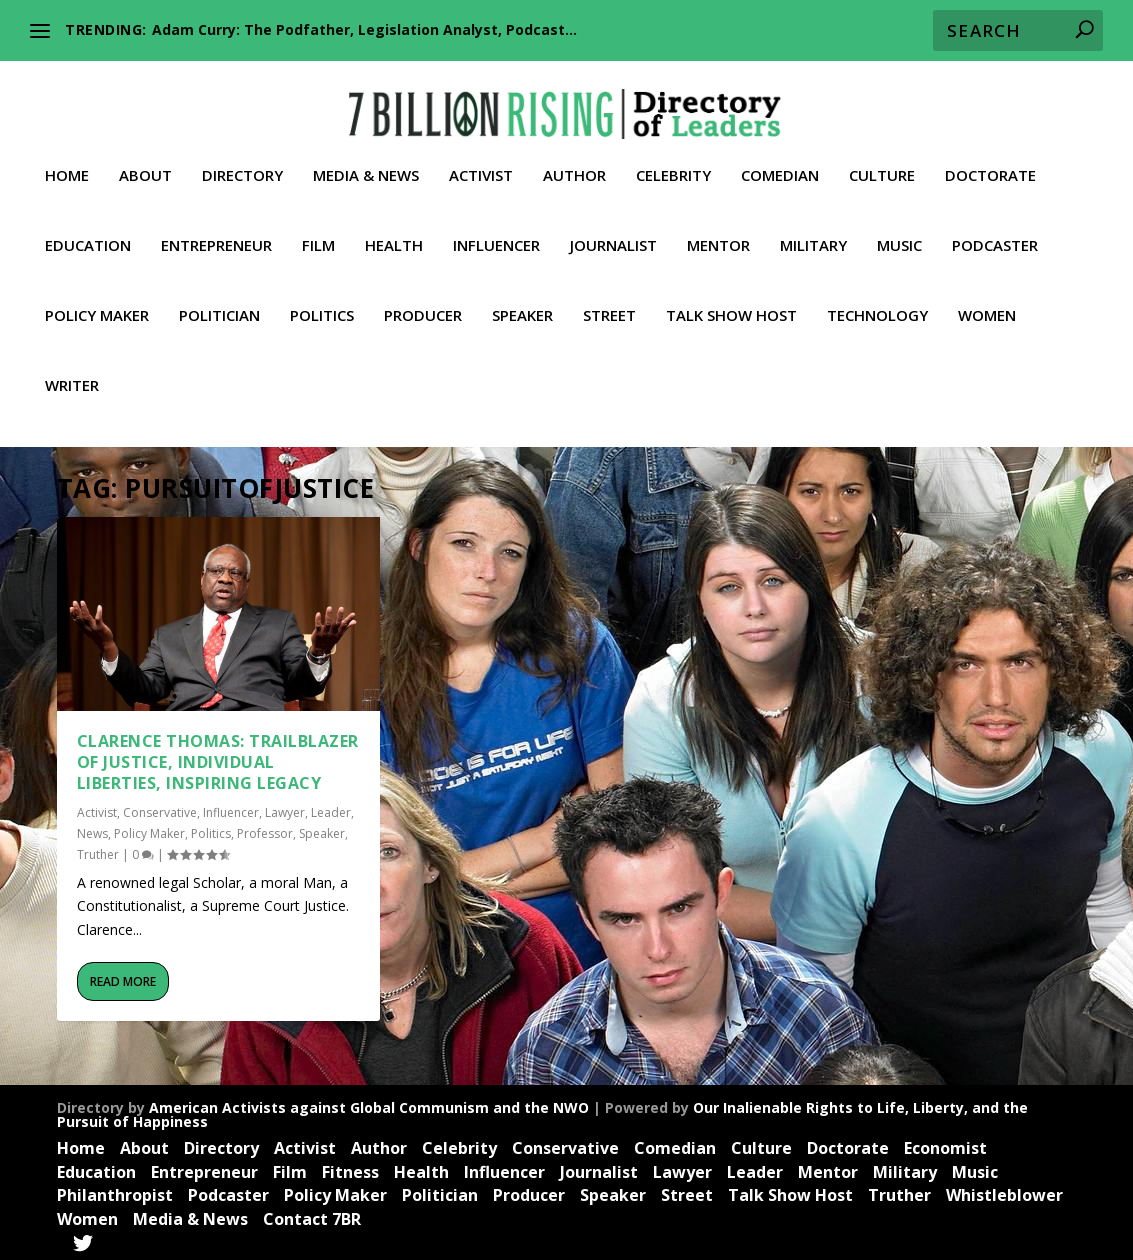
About (145, 161)
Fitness (350, 1167)
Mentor (718, 231)
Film (318, 231)
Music (899, 231)
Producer (423, 301)
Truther (98, 850)
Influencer (496, 231)
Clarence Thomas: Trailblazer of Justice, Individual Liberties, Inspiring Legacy (218, 758)
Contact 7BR (312, 1215)
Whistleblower (1004, 1191)
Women (987, 301)
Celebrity (673, 161)
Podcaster (995, 231)
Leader (331, 808)
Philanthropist (115, 1191)
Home (67, 161)
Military (813, 231)
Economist (945, 1144)
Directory (242, 161)
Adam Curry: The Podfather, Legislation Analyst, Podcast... (364, 29)
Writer (72, 371)
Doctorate (990, 161)
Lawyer (285, 808)
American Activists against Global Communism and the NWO (369, 1103)
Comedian (780, 161)
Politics (322, 301)
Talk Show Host (731, 301)
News (92, 829)
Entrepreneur (216, 231)
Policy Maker (97, 301)
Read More (123, 977)
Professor (265, 829)
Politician (219, 301)
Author (574, 161)
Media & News (366, 161)
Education (88, 231)
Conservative (160, 808)
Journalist (613, 231)
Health (394, 231)
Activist (481, 161)
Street (609, 301)
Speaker (522, 301)
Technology (877, 301)
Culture (882, 161)
